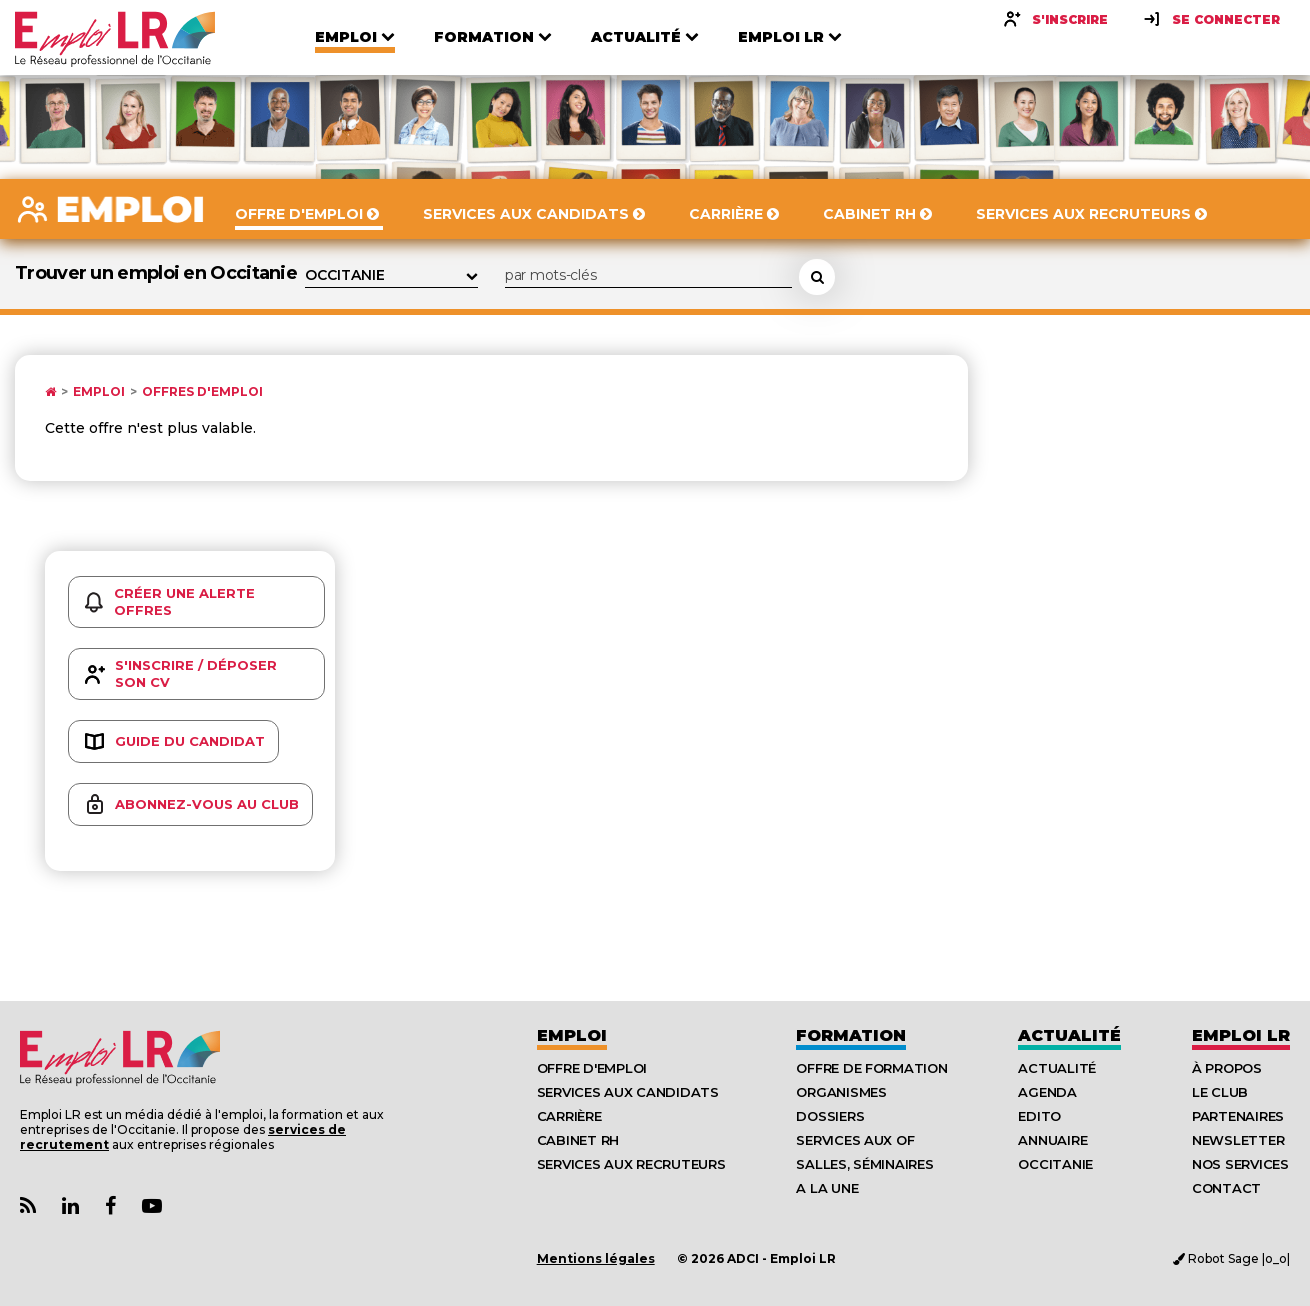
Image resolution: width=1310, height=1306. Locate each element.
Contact (1226, 1188)
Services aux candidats (628, 1092)
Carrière (569, 1116)
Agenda (1047, 1092)
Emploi (99, 392)
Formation (851, 1035)
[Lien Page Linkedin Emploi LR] (70, 1206)
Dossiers (830, 1116)
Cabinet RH (578, 1140)
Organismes (841, 1092)
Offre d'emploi (592, 1068)
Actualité (1069, 1035)
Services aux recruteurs (631, 1164)
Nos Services (1240, 1164)
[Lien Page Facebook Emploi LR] (110, 1206)
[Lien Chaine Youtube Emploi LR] (152, 1206)
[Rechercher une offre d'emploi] (817, 277)
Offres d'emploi (202, 392)
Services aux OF (855, 1140)
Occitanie (1055, 1164)
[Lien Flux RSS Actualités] (28, 1206)
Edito (1039, 1116)
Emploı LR (1241, 1035)
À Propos (1227, 1068)
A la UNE (827, 1188)
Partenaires (1238, 1116)
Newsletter (1238, 1140)
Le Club (1220, 1092)
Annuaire (1052, 1140)
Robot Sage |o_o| (1231, 1258)
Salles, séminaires (864, 1164)
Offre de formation (871, 1068)
